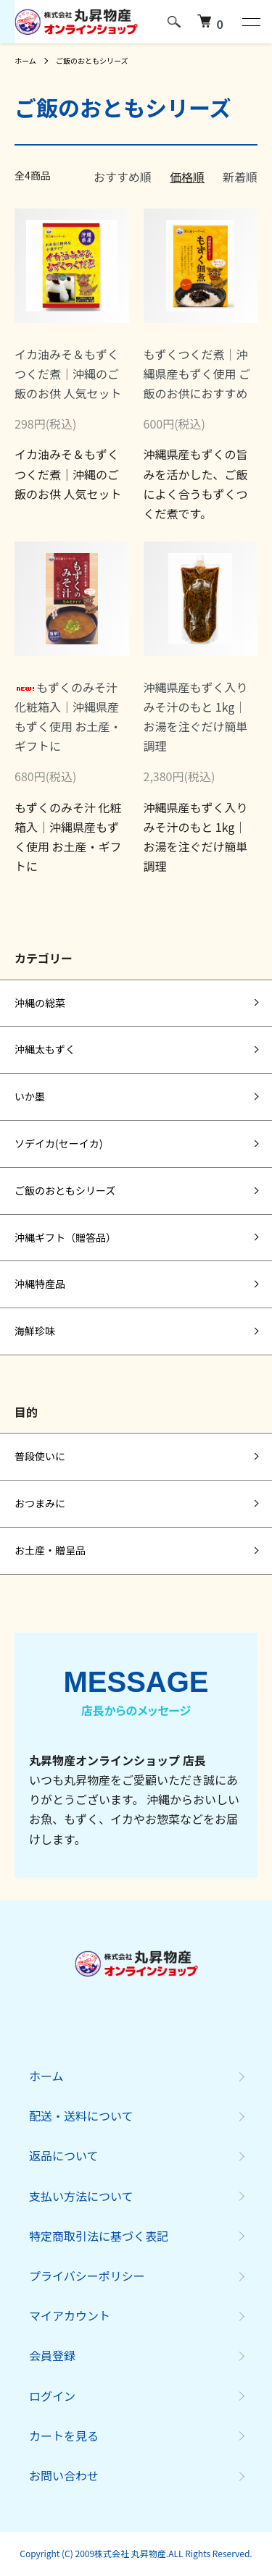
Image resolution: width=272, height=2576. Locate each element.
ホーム (25, 60)
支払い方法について (81, 2196)
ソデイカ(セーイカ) (58, 1143)
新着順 (240, 176)
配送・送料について (81, 2115)
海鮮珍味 (35, 1330)
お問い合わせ (64, 2475)
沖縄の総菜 (40, 1003)
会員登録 (52, 2355)
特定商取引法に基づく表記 (98, 2235)
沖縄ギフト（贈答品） (65, 1237)
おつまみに (40, 1503)
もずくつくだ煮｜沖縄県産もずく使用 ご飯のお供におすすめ (197, 373)
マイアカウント (69, 2315)
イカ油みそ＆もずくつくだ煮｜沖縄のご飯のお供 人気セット (68, 373)
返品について (64, 2155)
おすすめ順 (123, 176)
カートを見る (64, 2435)
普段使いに (40, 1456)
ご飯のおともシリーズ (92, 60)
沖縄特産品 (40, 1283)
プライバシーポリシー (87, 2275)
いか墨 (30, 1096)
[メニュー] (250, 21)
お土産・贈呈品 (50, 1550)
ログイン (52, 2395)
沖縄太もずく (45, 1049)
